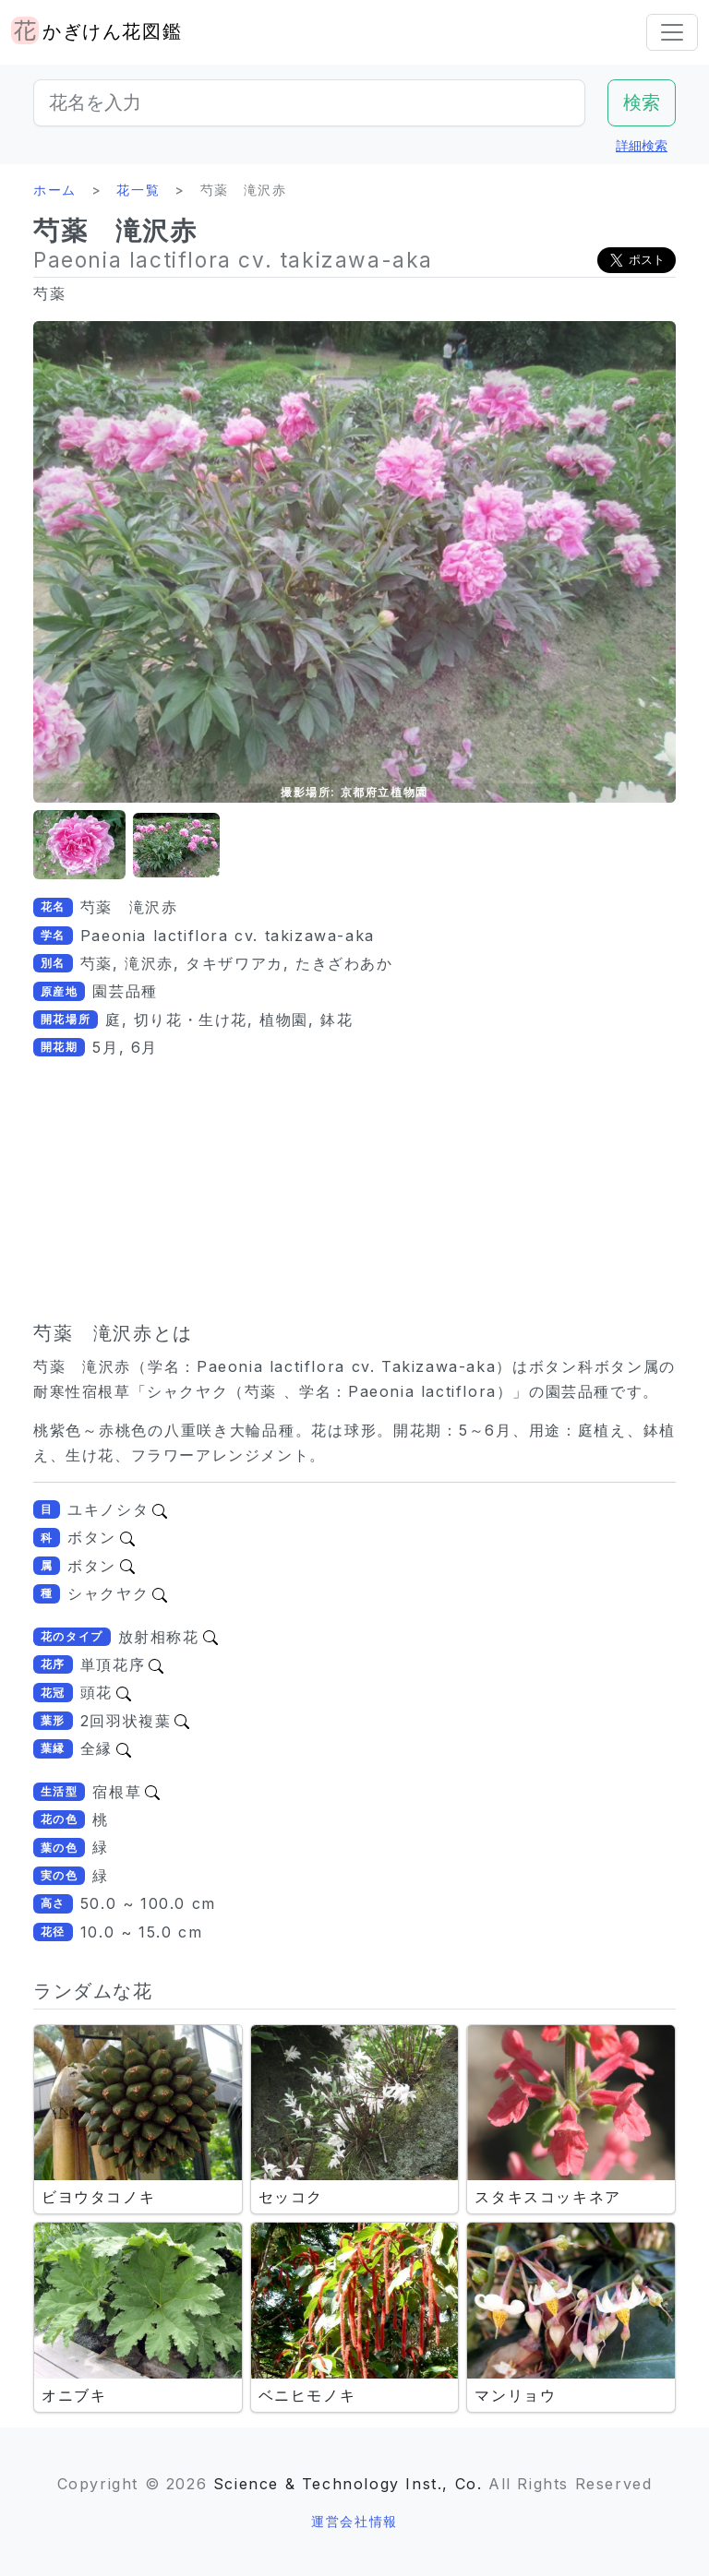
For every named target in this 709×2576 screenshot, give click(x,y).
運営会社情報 (354, 2521)
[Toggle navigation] (672, 32)
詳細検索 (641, 145)
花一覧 (138, 189)
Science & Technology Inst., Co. (348, 2484)
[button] (79, 845)
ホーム (55, 189)
